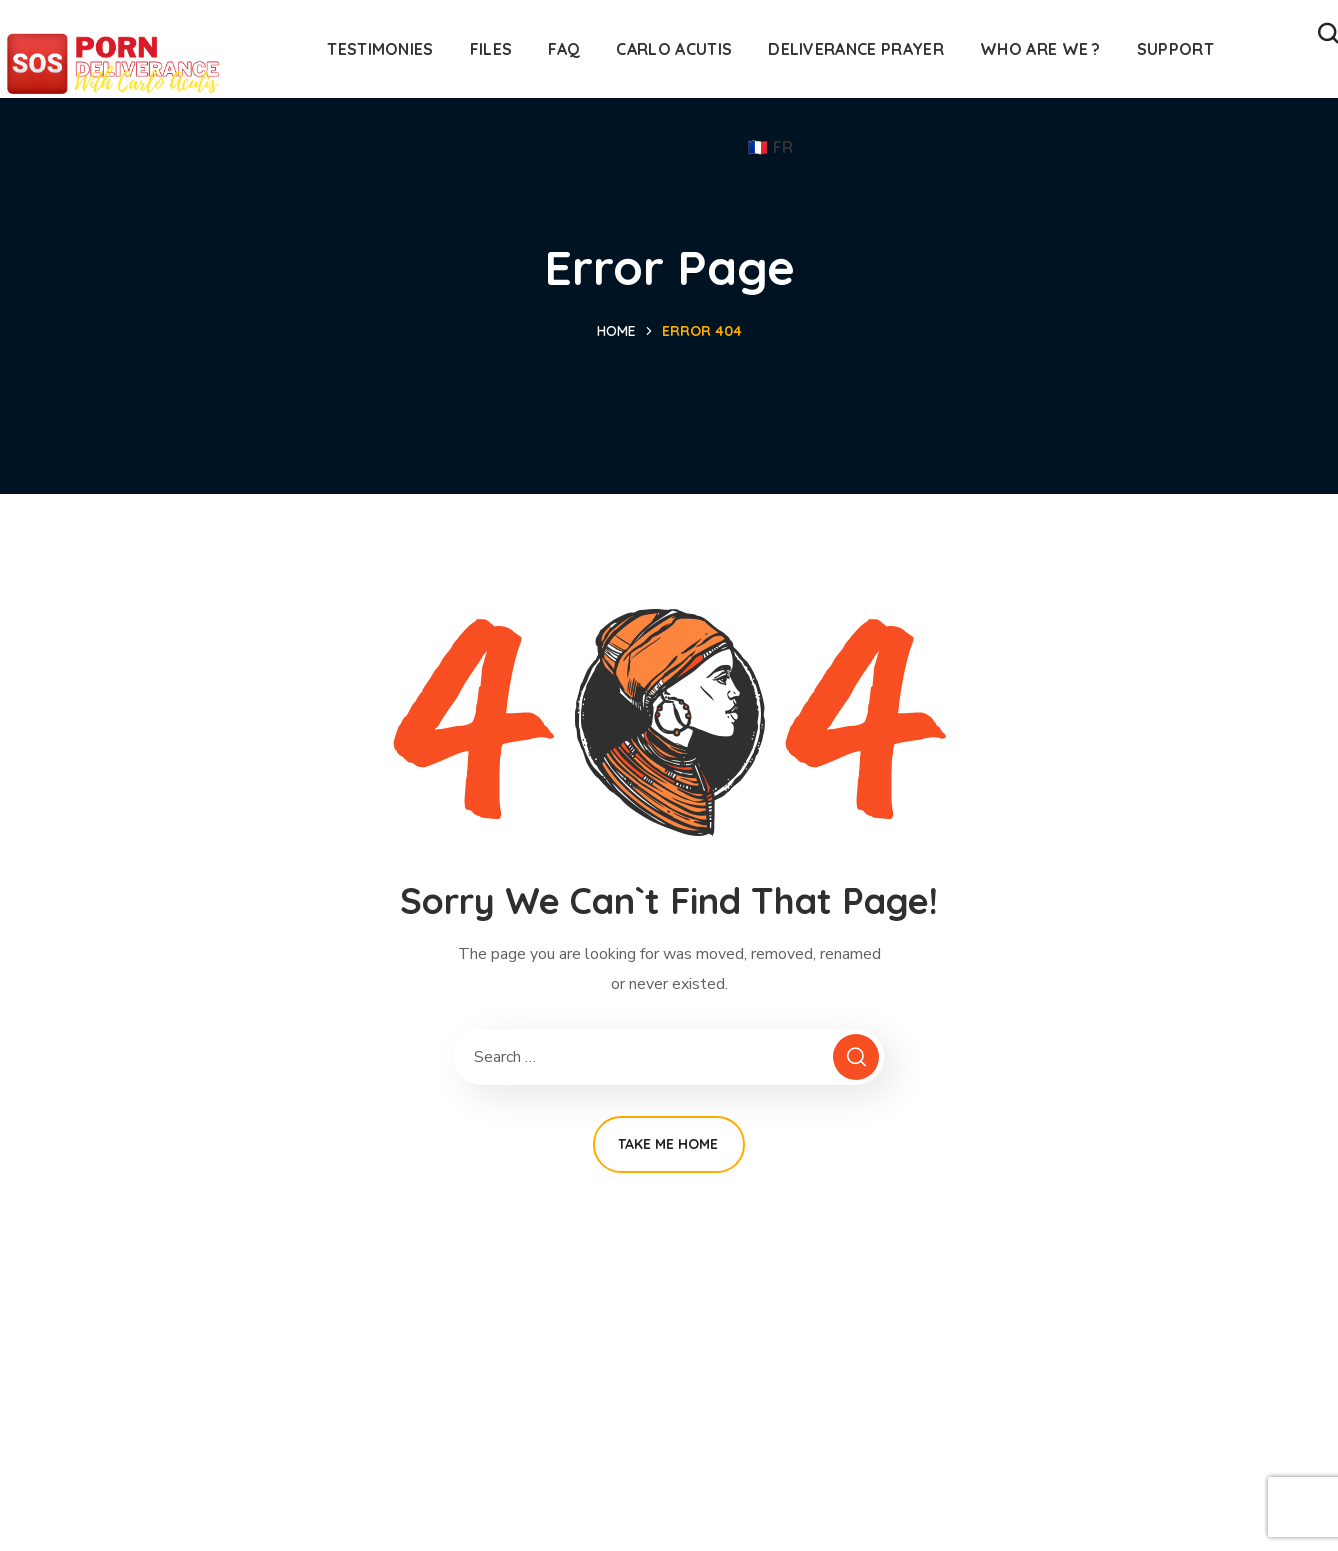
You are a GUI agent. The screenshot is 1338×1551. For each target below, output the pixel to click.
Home (616, 331)
